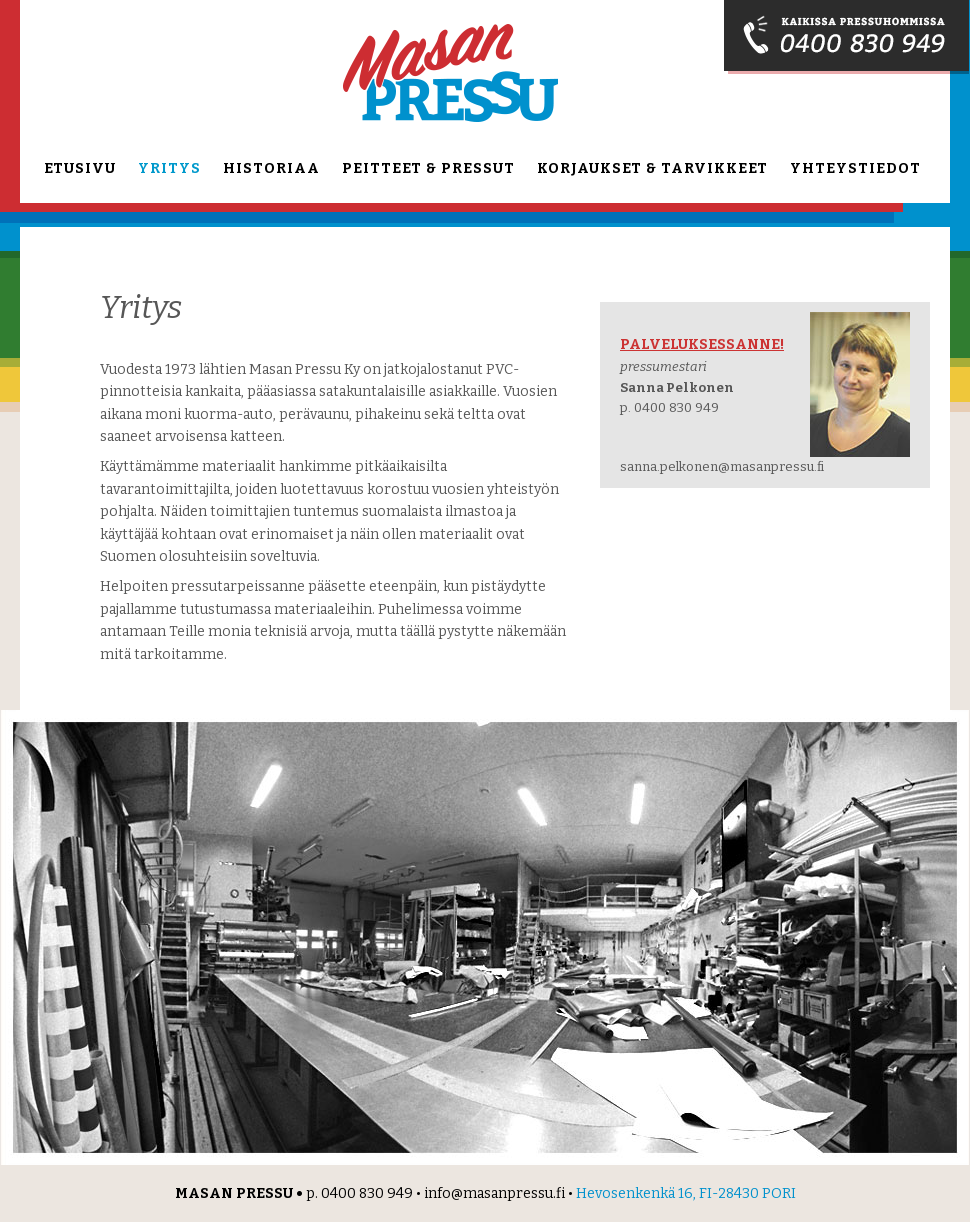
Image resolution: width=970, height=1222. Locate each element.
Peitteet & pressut (428, 168)
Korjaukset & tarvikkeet (652, 168)
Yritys (169, 168)
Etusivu (80, 168)
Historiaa (271, 168)
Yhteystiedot (855, 168)
